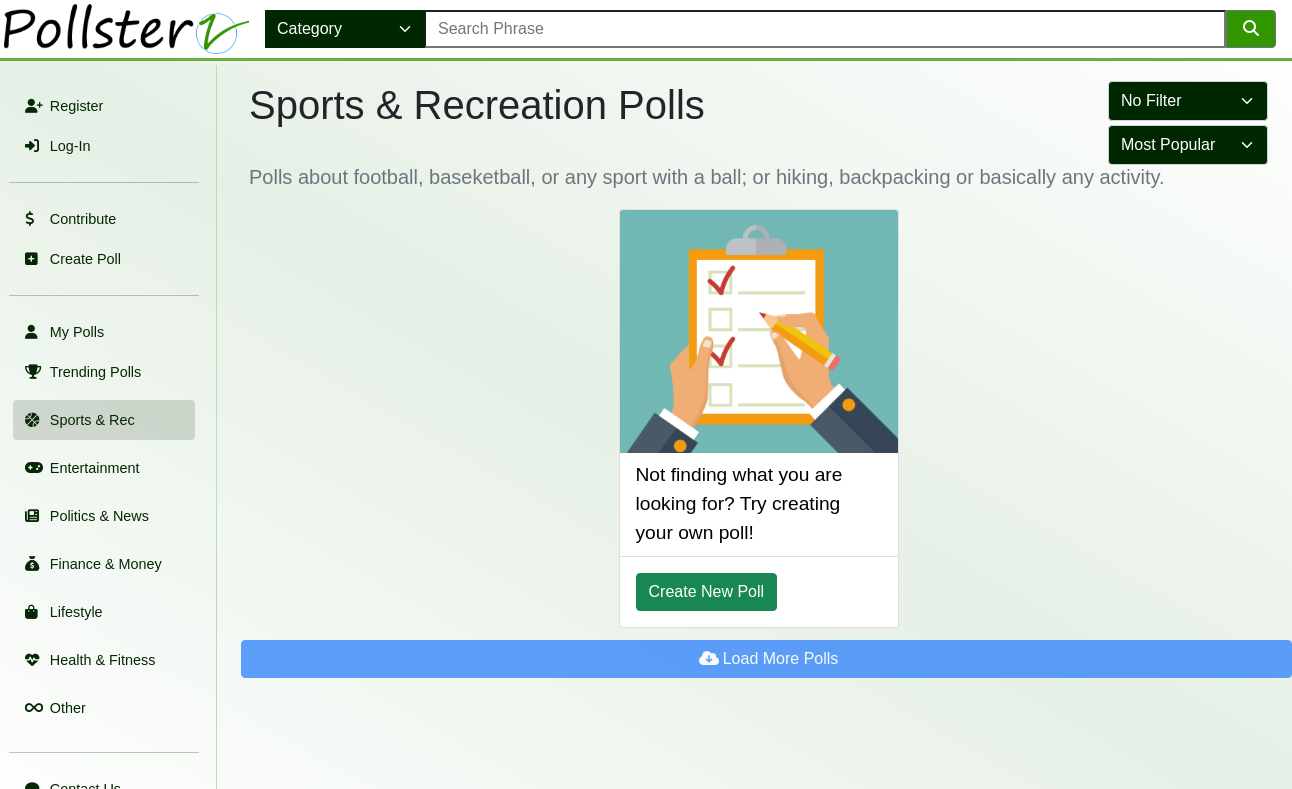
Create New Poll (707, 591)
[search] (1251, 29)
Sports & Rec (78, 420)
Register (62, 106)
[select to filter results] (1188, 101)
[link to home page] (129, 29)
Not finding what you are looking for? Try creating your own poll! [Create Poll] (739, 503)
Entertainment (80, 468)
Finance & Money (91, 564)
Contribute (68, 219)
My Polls (62, 332)
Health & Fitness (88, 660)
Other (53, 708)
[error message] (825, 29)
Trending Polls (81, 372)
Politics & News (85, 516)
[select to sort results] (1188, 145)
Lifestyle (62, 612)
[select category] (345, 29)
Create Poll (71, 259)
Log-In (56, 146)
